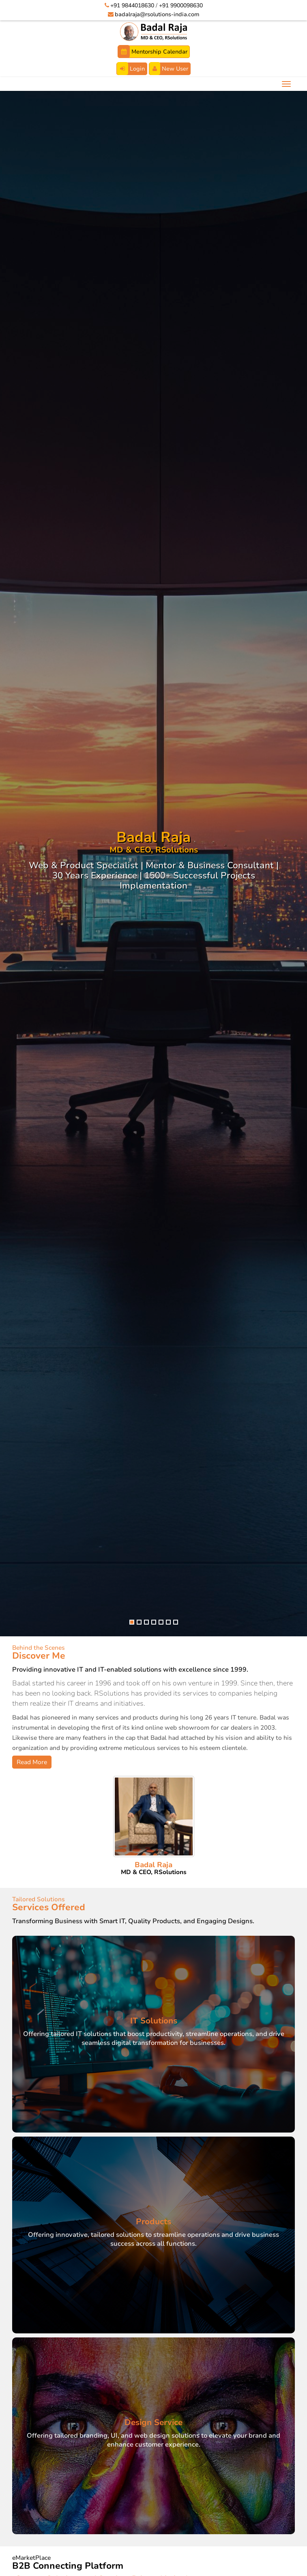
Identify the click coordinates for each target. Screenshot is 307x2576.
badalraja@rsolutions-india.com (157, 14)
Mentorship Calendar (152, 51)
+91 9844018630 (132, 5)
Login (131, 68)
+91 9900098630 (181, 5)
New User (168, 68)
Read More (32, 1762)
